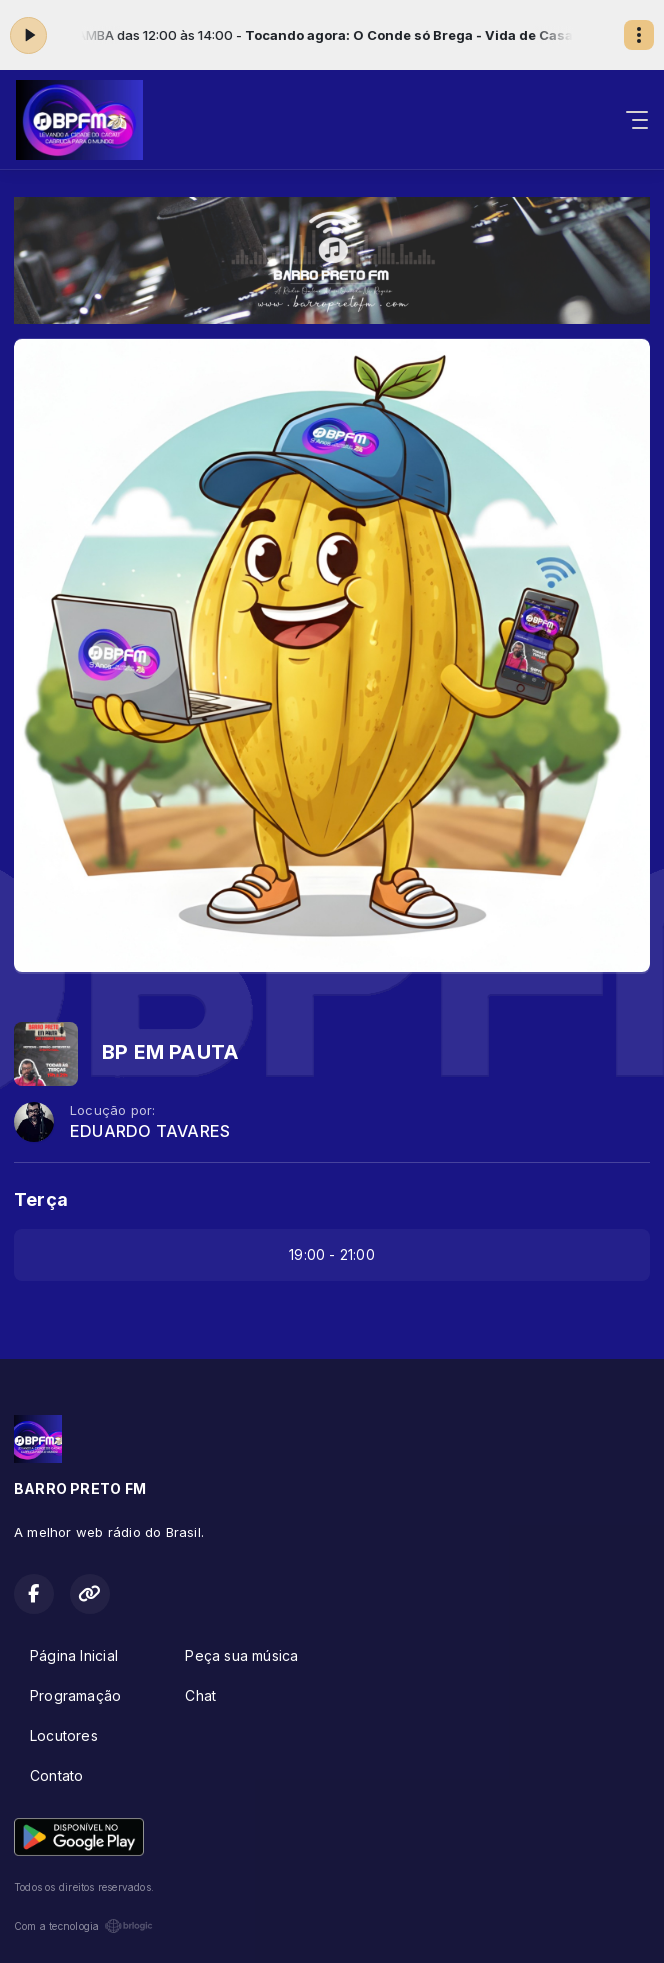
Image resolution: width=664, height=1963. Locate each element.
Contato (56, 1775)
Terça (41, 1199)
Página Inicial (74, 1655)
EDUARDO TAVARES (150, 1131)
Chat (200, 1695)
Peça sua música (241, 1655)
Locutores (64, 1735)
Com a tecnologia (83, 1926)
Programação (75, 1695)
